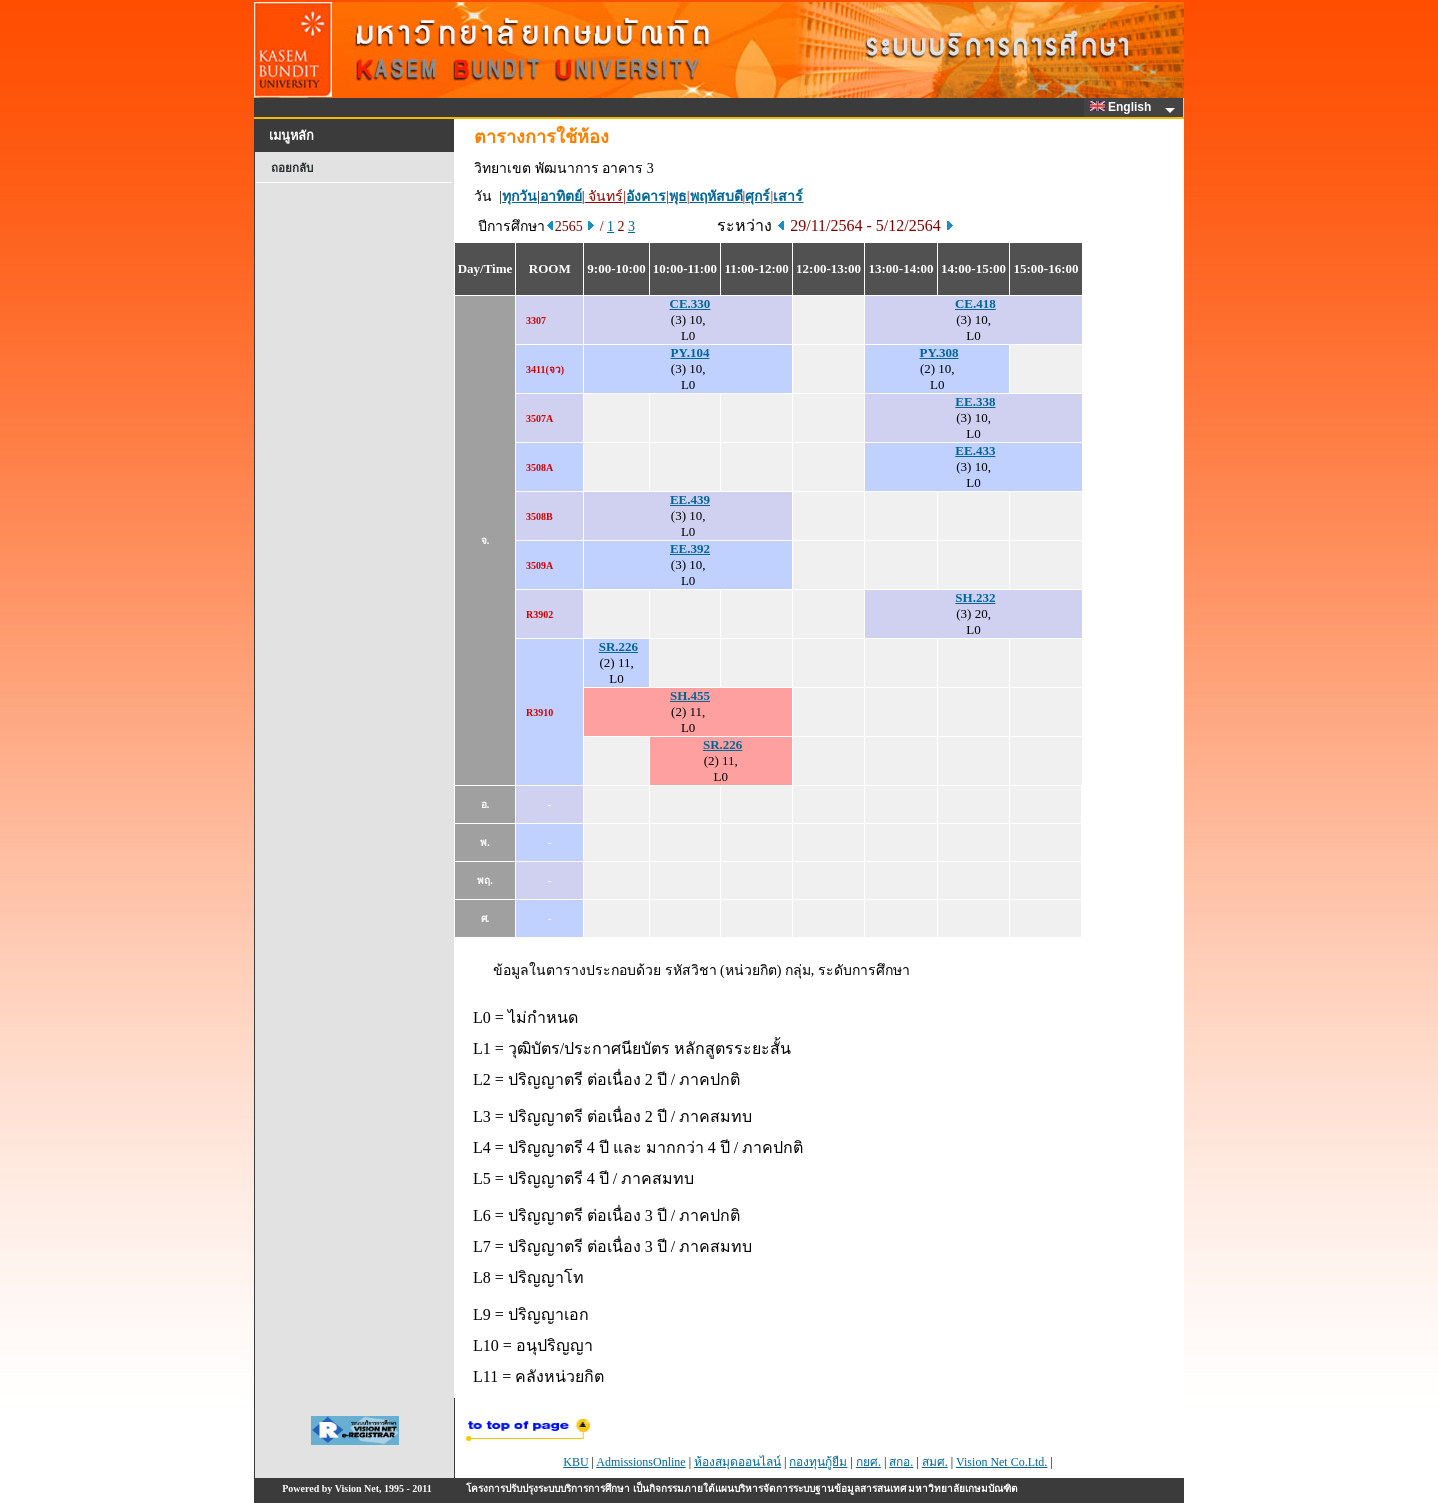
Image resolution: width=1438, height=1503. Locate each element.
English (1124, 107)
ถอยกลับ (292, 168)
